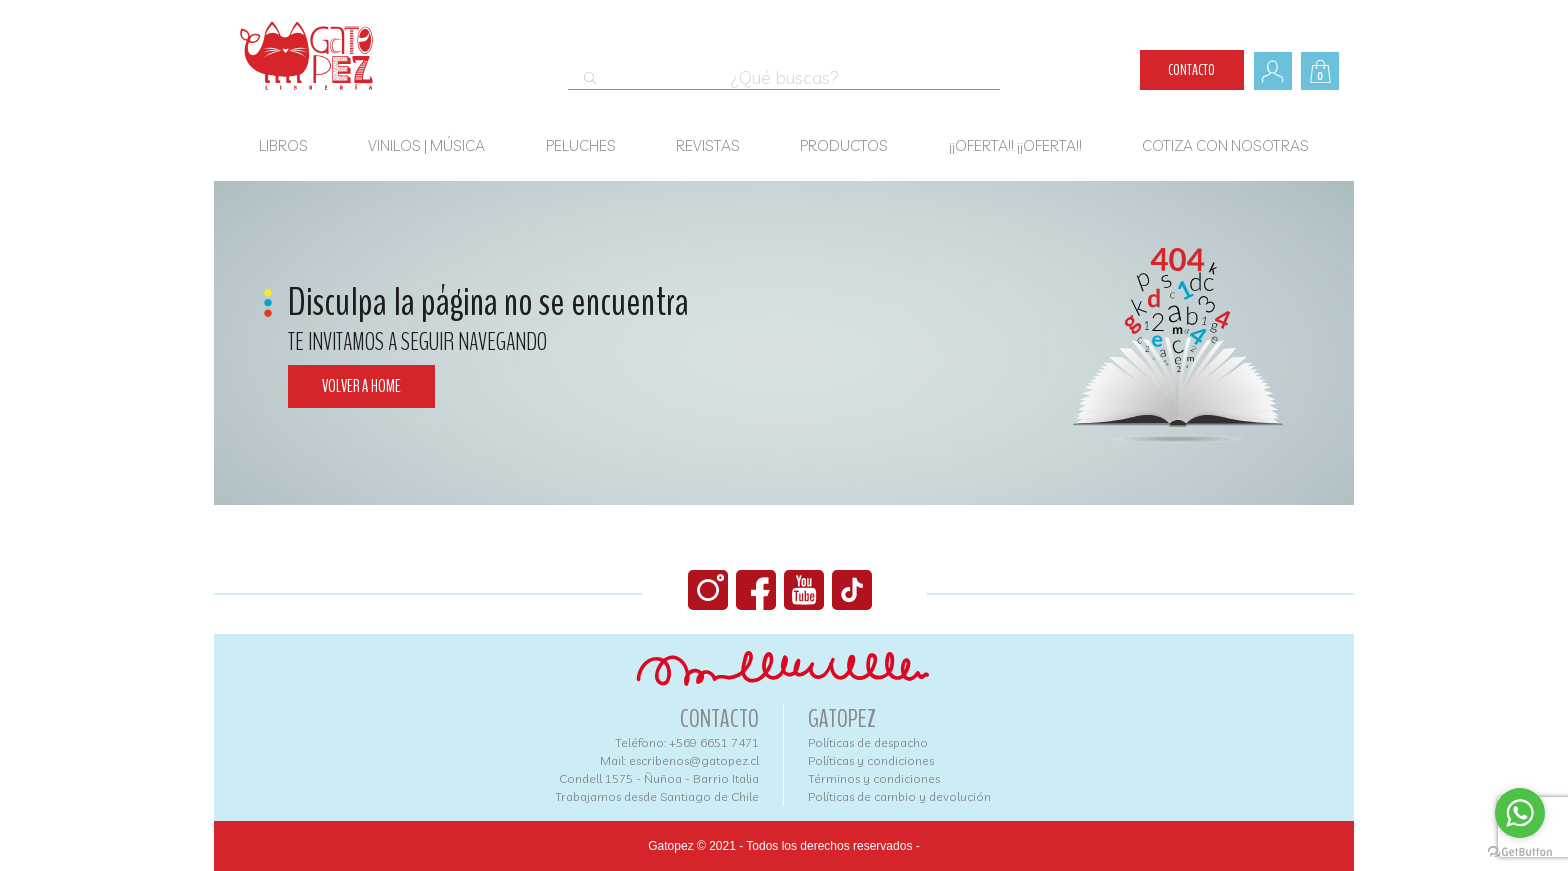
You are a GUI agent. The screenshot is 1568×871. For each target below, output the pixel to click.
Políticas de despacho (868, 742)
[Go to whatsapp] (1520, 813)
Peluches (581, 145)
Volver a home (361, 386)
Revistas (708, 145)
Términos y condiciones (874, 778)
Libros (283, 145)
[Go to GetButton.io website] (1520, 851)
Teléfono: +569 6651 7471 (687, 742)
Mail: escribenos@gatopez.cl (679, 760)
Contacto (1191, 70)
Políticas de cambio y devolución (899, 796)
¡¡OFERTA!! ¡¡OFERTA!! (1015, 145)
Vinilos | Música (426, 145)
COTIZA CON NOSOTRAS (1225, 145)
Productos (844, 145)
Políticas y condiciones (871, 760)
